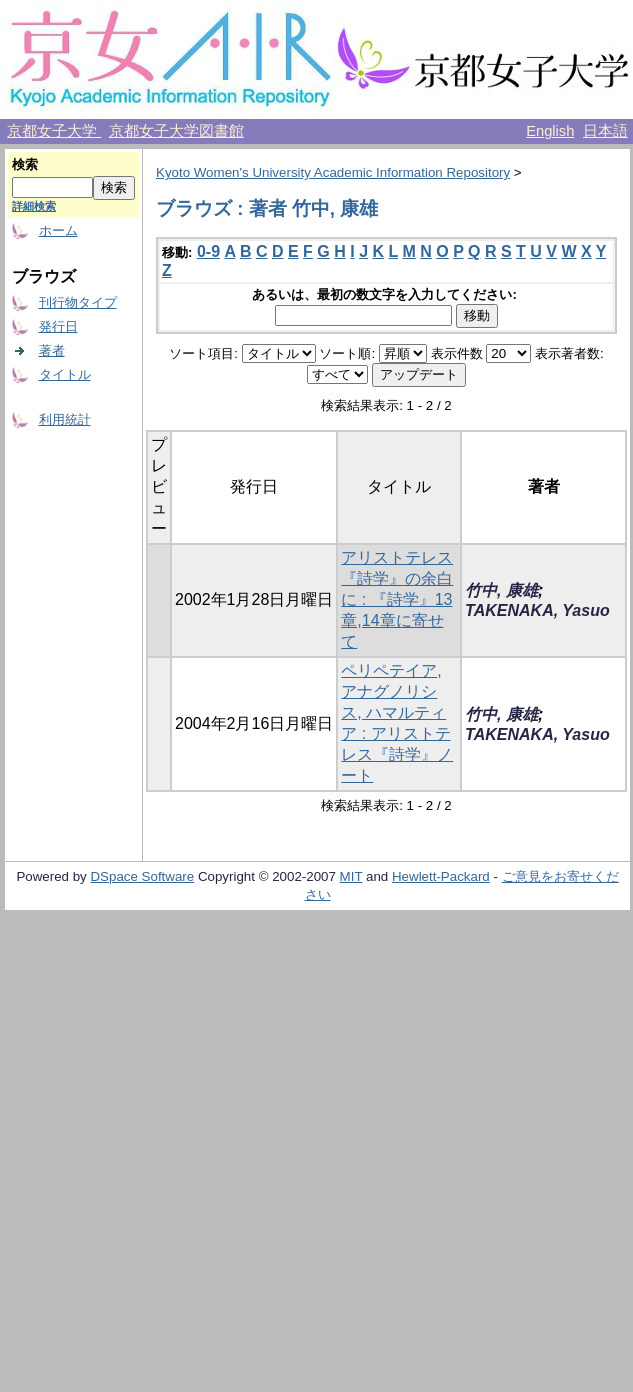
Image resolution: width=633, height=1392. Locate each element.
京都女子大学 (54, 131)
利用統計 (65, 419)
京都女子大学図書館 (176, 131)
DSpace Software (142, 876)
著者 (52, 350)
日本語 (605, 131)
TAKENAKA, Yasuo (537, 610)
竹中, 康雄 (501, 590)
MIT (351, 876)
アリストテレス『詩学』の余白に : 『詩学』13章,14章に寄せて (397, 599)
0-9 (208, 251)
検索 (25, 164)
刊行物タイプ (78, 302)
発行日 (58, 326)
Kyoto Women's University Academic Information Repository (333, 172)
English (550, 131)
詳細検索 (34, 206)
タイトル (65, 374)
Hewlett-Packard (441, 876)
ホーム (58, 230)
